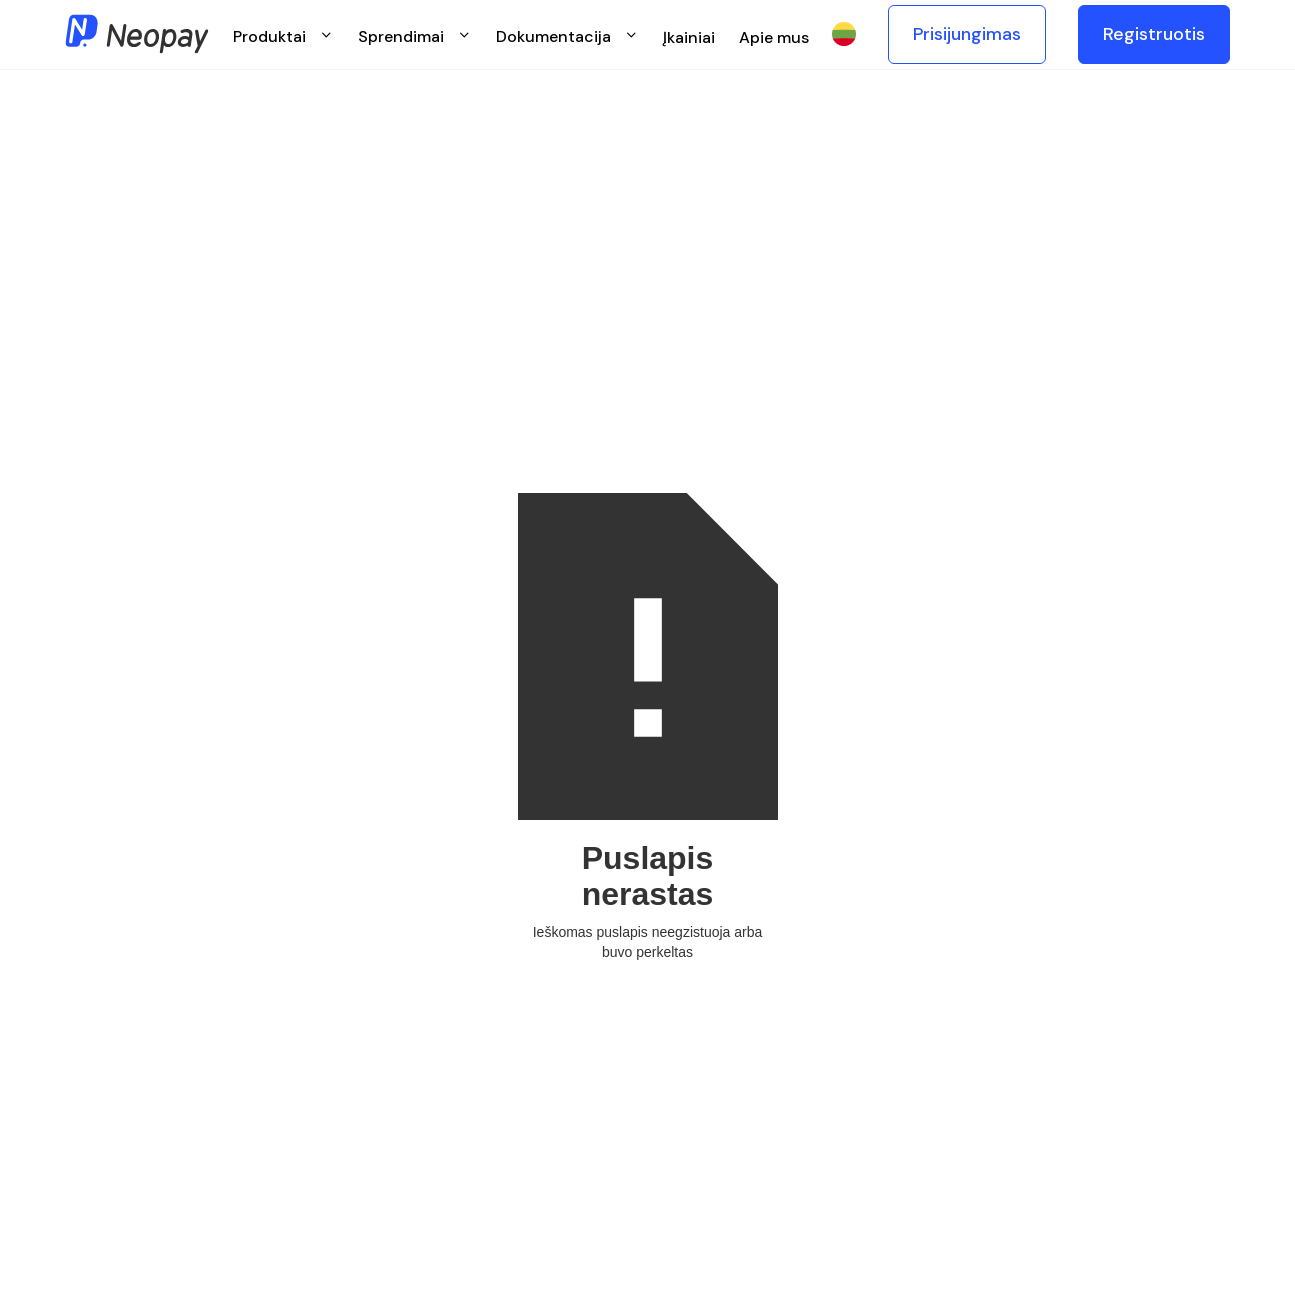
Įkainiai (689, 37)
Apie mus (774, 37)
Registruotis (1154, 34)
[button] (283, 34)
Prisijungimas (967, 34)
